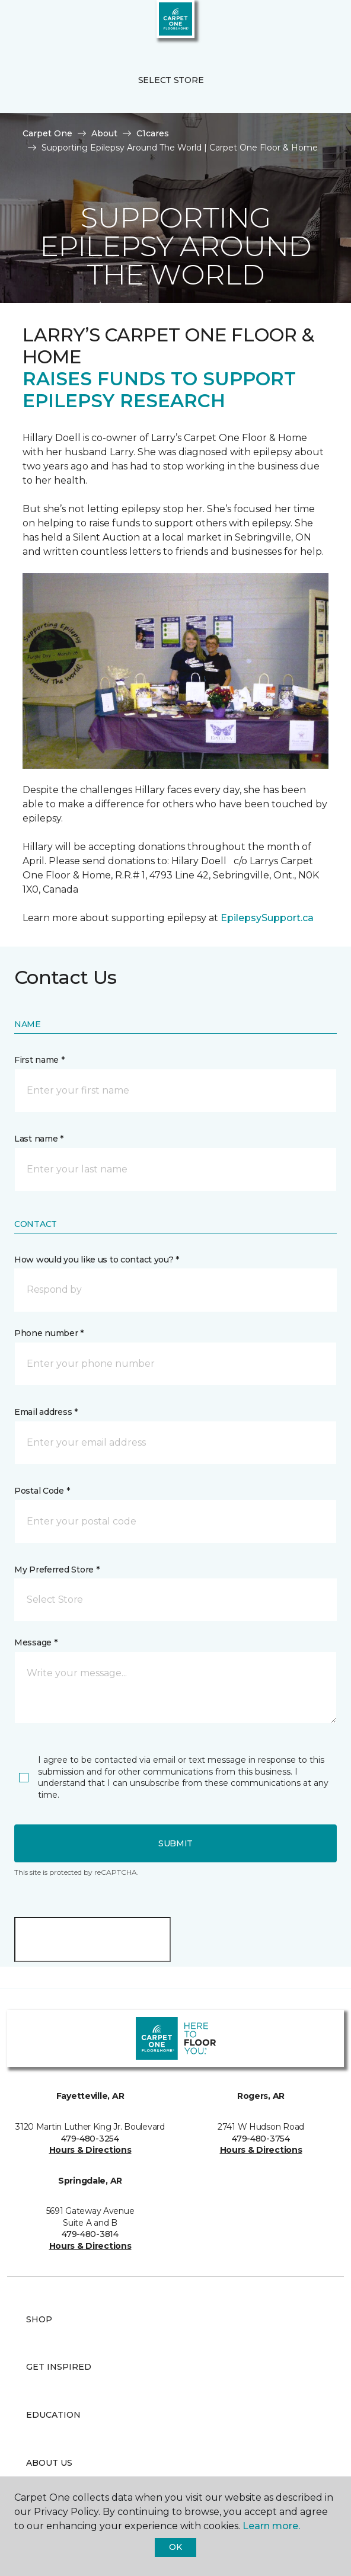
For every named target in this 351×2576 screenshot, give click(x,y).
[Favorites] (320, 24)
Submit (175, 1843)
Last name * (38, 1138)
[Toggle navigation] (17, 23)
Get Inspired (58, 2366)
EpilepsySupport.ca (267, 917)
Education (53, 2414)
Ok (175, 2547)
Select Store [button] (171, 80)
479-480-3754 (261, 2138)
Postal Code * (41, 1491)
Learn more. (271, 2526)
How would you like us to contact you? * (96, 1259)
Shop (39, 2319)
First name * (39, 1060)
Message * (35, 1642)
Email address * (46, 1412)
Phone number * (49, 1333)
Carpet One (47, 133)
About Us (49, 2462)
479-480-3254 (90, 2138)
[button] (306, 24)
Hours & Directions (90, 2149)
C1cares (152, 133)
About (104, 133)
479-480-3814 (90, 2234)
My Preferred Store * (56, 1569)
